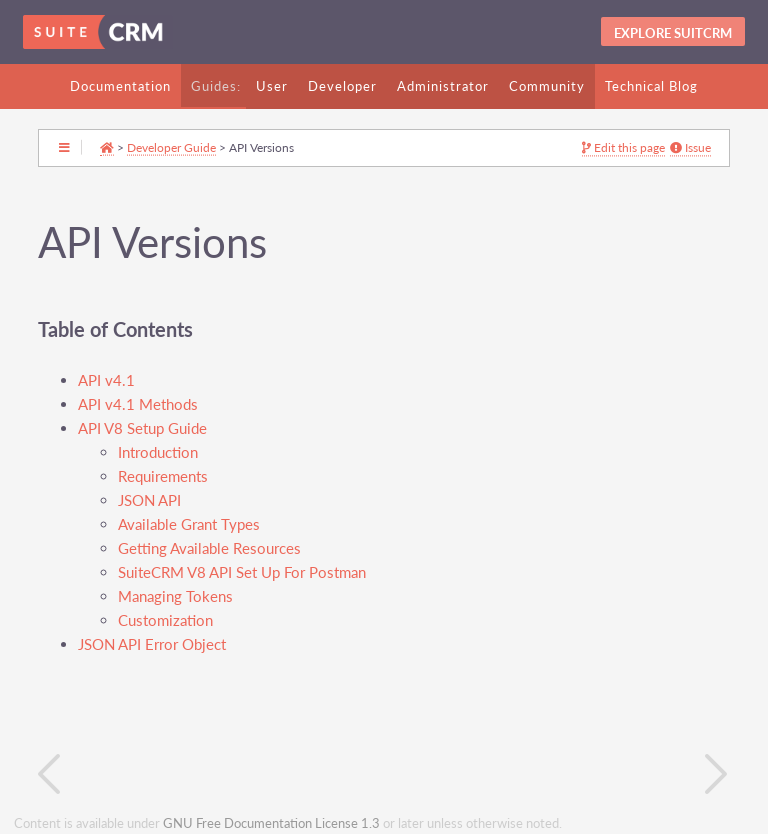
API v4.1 (106, 380)
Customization (165, 620)
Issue (690, 148)
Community (547, 86)
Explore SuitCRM (673, 33)
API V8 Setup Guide (142, 428)
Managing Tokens (175, 596)
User (272, 86)
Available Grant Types (189, 524)
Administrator (443, 86)
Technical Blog (651, 86)
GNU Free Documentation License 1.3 (271, 823)
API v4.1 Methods (138, 404)
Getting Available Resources (209, 548)
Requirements (163, 476)
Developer (342, 86)
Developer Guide (171, 147)
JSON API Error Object (152, 644)
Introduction (158, 452)
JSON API (149, 500)
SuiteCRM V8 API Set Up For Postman (242, 572)
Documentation (120, 86)
